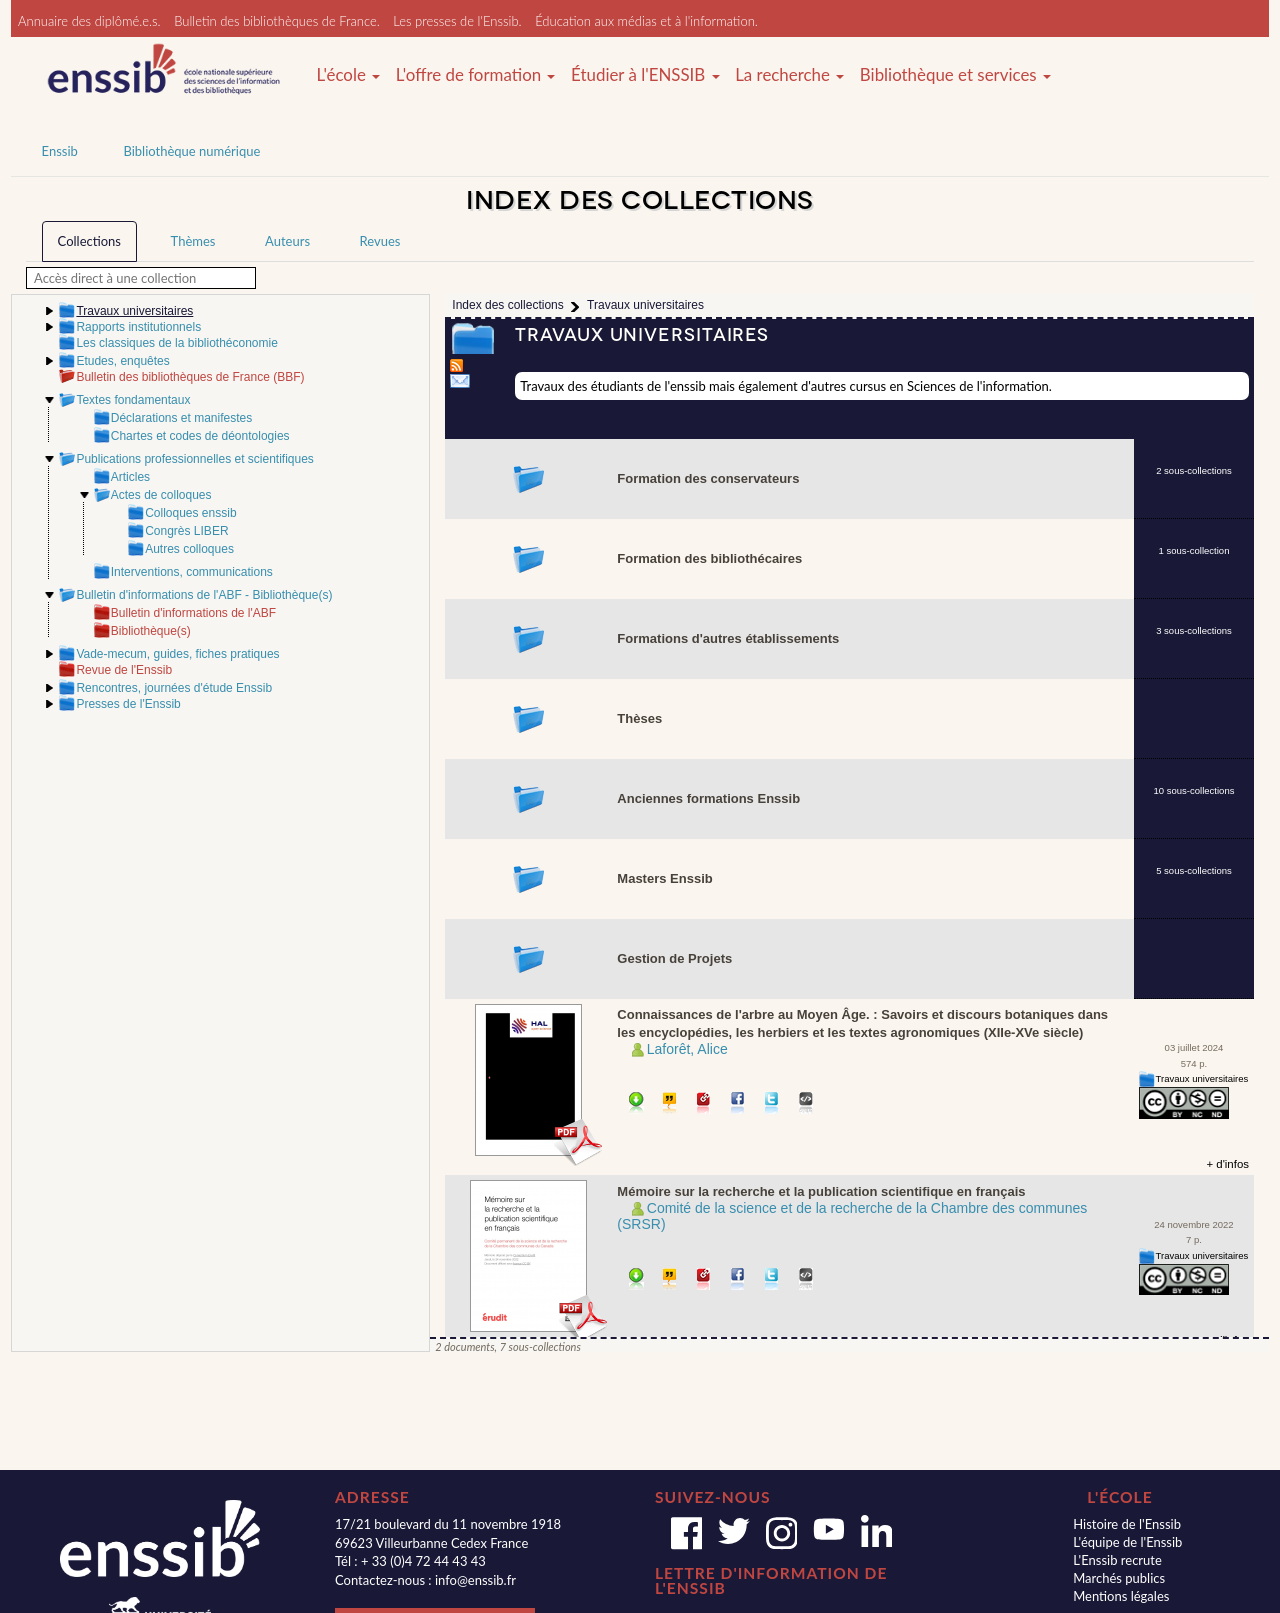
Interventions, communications (192, 572)
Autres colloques (189, 549)
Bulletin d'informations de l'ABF (193, 613)
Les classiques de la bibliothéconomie (176, 343)
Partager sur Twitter (772, 1104)
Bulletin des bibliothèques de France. (277, 21)
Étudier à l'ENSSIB (645, 75)
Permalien (704, 1104)
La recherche (789, 75)
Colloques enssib (190, 513)
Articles (130, 477)
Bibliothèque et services (955, 75)
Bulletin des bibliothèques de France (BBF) (190, 377)
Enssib (60, 151)
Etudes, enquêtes (122, 361)
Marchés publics (1119, 1578)
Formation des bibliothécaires (709, 558)
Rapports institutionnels (138, 327)
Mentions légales (1121, 1596)
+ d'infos (1227, 1164)
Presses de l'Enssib (128, 704)
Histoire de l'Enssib (1127, 1524)
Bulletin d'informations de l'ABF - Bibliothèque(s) (204, 595)
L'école (348, 75)
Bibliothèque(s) (151, 631)
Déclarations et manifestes (181, 418)
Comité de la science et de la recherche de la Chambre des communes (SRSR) (852, 1216)
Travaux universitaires (1202, 1078)
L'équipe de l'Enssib (1127, 1542)
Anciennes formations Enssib (708, 798)
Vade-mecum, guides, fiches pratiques (177, 654)
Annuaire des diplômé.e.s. (89, 21)
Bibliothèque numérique (191, 151)
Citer (670, 1104)
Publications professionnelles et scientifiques (194, 459)
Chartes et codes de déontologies (200, 436)
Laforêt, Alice (687, 1049)
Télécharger (636, 1104)
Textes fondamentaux (133, 400)
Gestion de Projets (674, 958)
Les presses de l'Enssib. (457, 21)
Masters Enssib (664, 878)
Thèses (639, 718)
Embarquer (806, 1104)
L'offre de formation (476, 75)
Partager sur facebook (738, 1104)
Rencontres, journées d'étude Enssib (174, 688)
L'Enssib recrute (1117, 1560)
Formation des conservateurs (708, 478)
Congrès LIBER (186, 531)
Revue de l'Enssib (124, 670)
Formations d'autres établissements (728, 638)
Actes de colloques (161, 495)
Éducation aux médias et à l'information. (646, 21)
